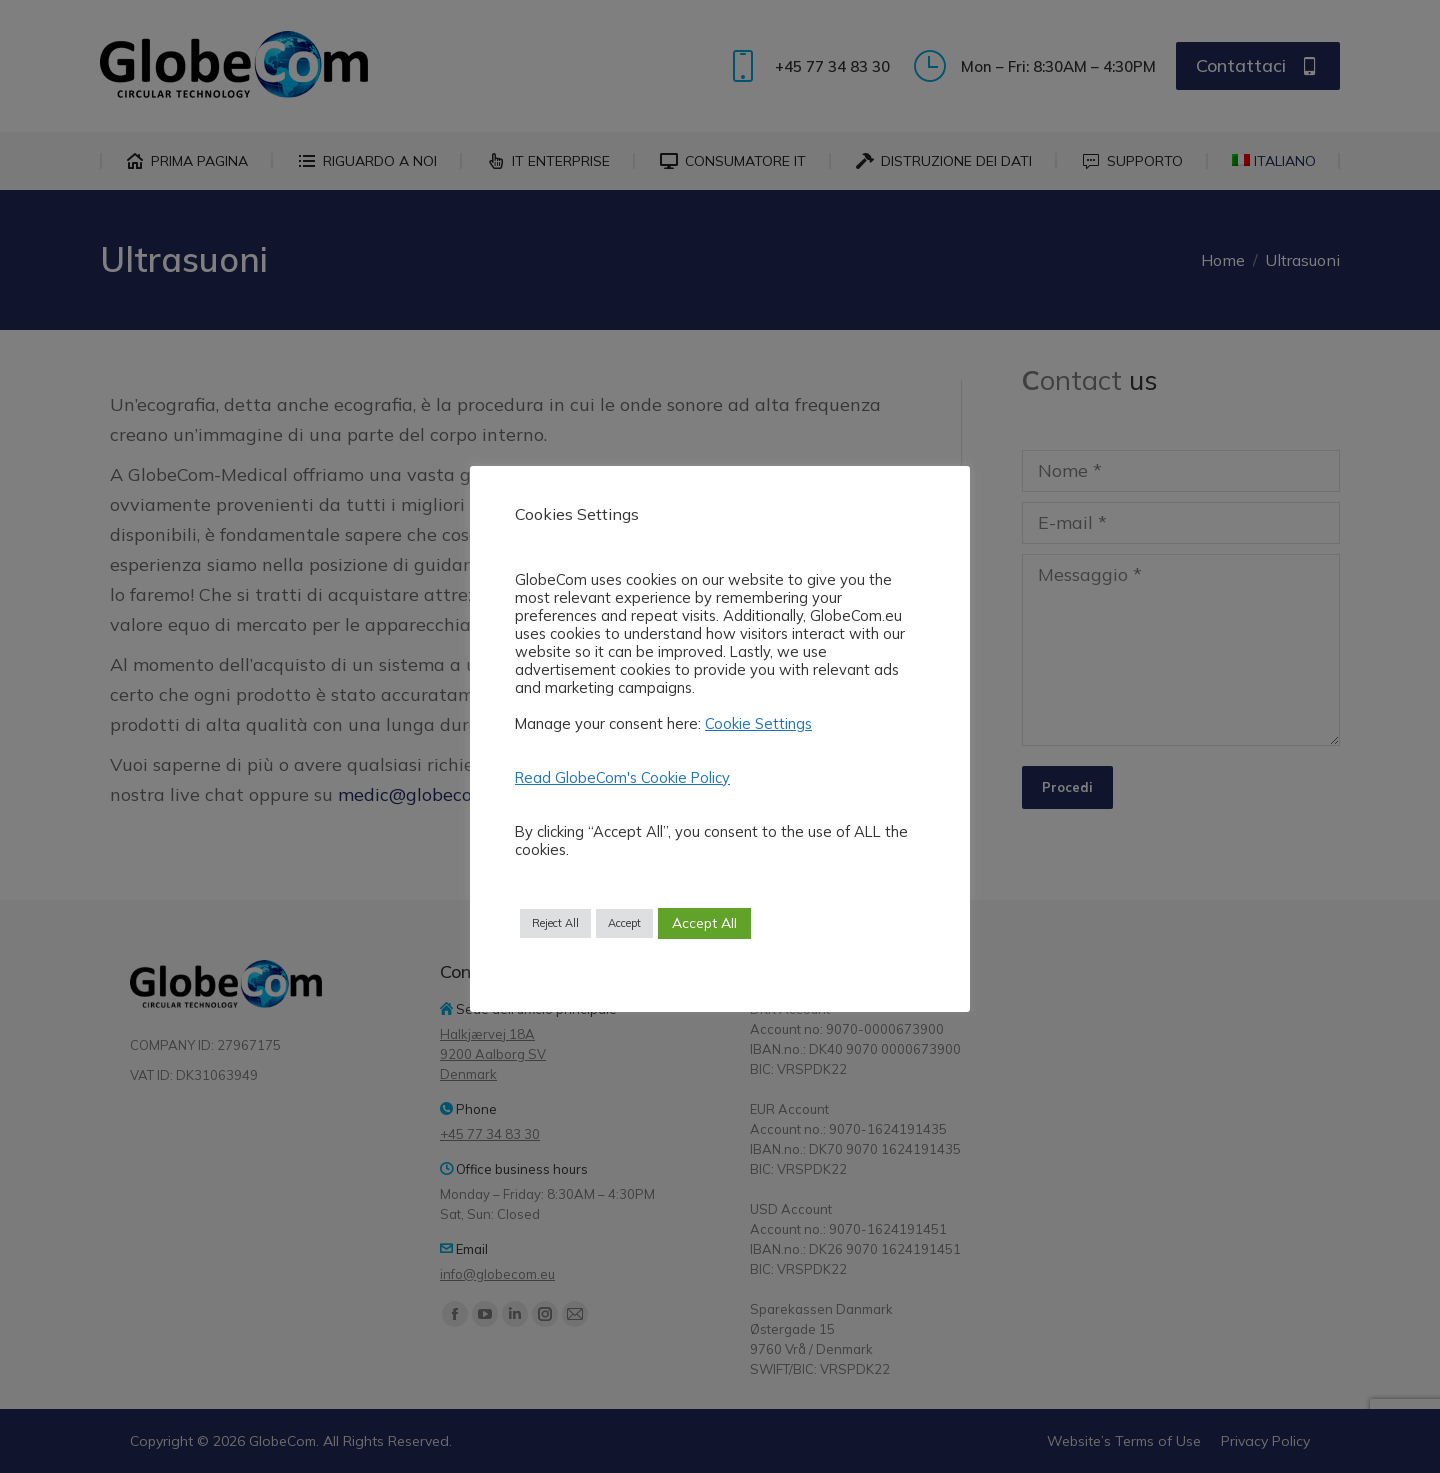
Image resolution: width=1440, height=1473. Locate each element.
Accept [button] (624, 923)
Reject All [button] (555, 923)
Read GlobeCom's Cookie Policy (622, 777)
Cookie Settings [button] (758, 723)
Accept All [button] (704, 923)
